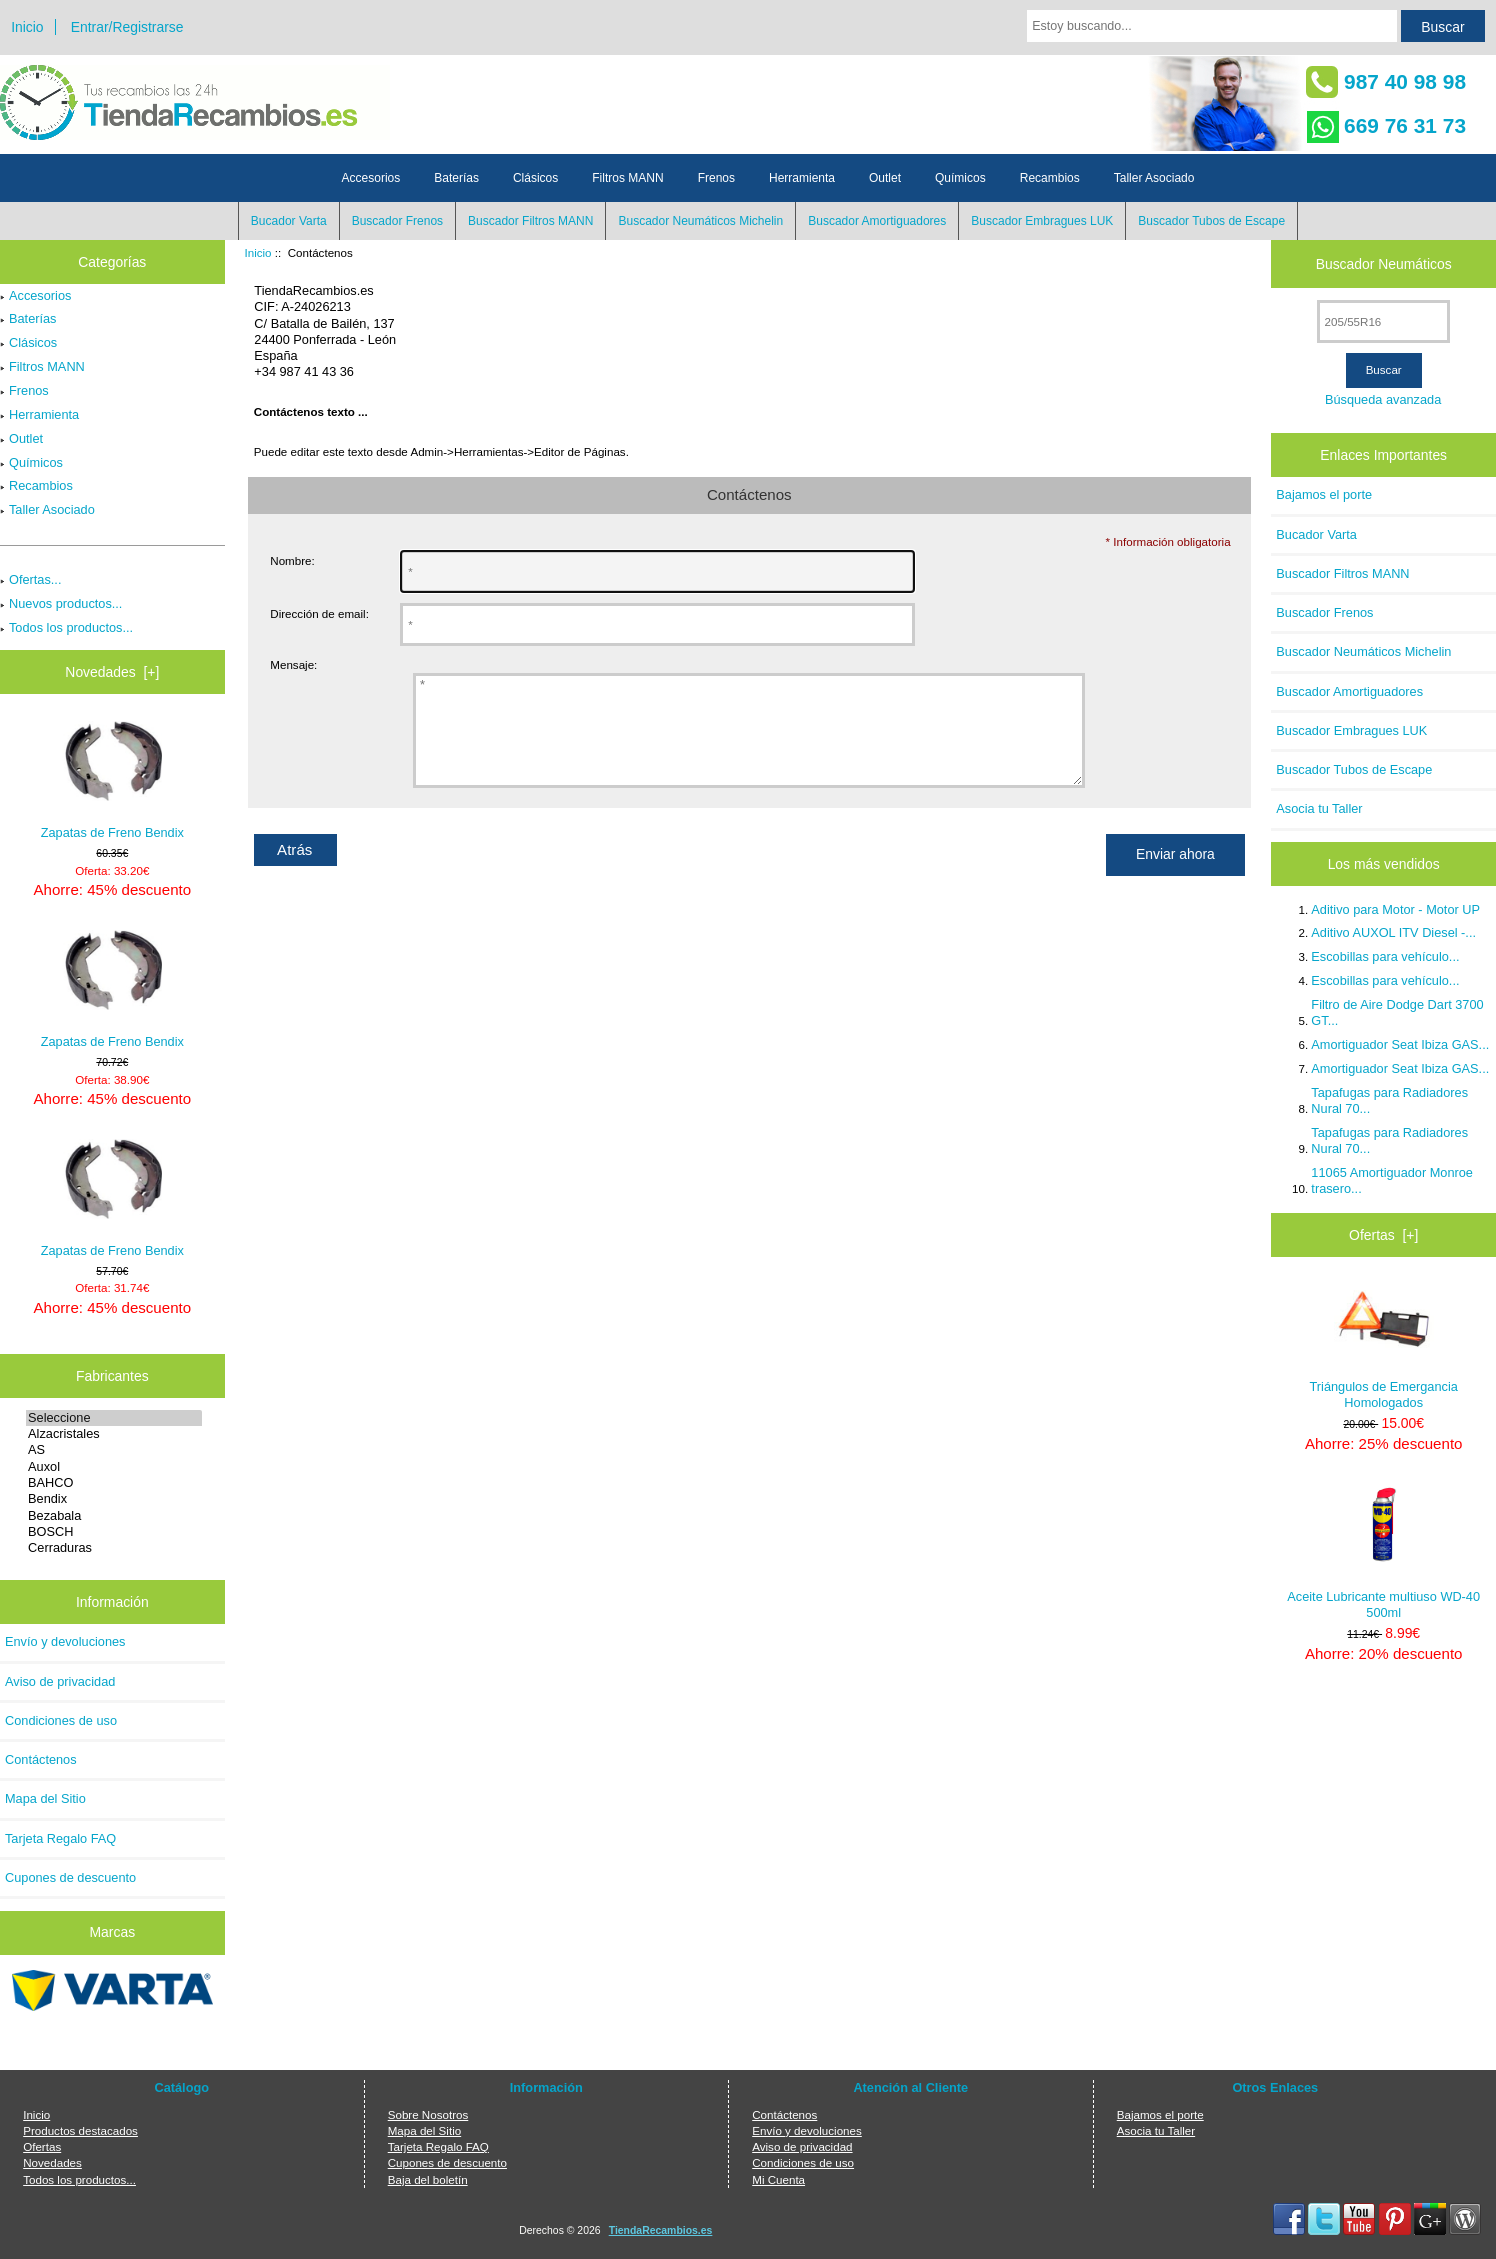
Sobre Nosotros (428, 2114)
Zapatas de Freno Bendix (112, 780)
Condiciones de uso (61, 1720)
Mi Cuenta (778, 2179)
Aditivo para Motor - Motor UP (1395, 909)
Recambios (1050, 178)
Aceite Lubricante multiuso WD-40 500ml (1383, 1552)
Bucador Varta (289, 221)
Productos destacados (80, 2130)
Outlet (885, 178)
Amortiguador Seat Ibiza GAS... (1400, 1044)
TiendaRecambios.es (661, 2230)
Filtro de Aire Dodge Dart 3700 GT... (1397, 1012)
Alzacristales (114, 1434)
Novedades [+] (112, 672)
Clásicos (535, 178)
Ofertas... (30, 579)
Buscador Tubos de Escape (1211, 221)
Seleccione (114, 1418)
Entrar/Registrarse (127, 27)
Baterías (456, 178)
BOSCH (114, 1532)
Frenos (716, 178)
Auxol (114, 1467)
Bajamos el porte (1324, 494)
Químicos (960, 178)
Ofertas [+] (1383, 1235)
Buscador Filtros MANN (530, 221)
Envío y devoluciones (65, 1641)
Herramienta (802, 178)
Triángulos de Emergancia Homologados (1384, 1347)
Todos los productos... (66, 627)
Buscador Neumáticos (1384, 264)
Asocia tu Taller (1319, 808)
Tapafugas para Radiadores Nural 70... (1389, 1100)
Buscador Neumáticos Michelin (700, 221)
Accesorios (371, 178)
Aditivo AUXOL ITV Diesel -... (1393, 932)
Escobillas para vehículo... (1385, 956)
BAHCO (114, 1483)
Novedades (52, 2162)
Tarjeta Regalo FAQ (60, 1838)
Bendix (114, 1499)
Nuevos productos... (61, 603)
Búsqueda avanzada (1383, 399)
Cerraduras (114, 1548)
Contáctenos (41, 1759)
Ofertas (42, 2146)
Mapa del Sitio (45, 1798)
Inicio (27, 27)
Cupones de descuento (70, 1877)
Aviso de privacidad (60, 1681)
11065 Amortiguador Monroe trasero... (1392, 1180)
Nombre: (292, 560)
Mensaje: (293, 664)
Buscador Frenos (397, 221)
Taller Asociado (1154, 178)
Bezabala (114, 1516)
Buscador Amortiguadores (877, 221)
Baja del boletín (428, 2179)
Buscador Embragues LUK (1042, 221)
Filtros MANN (627, 178)
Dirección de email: (319, 613)
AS (114, 1450)
